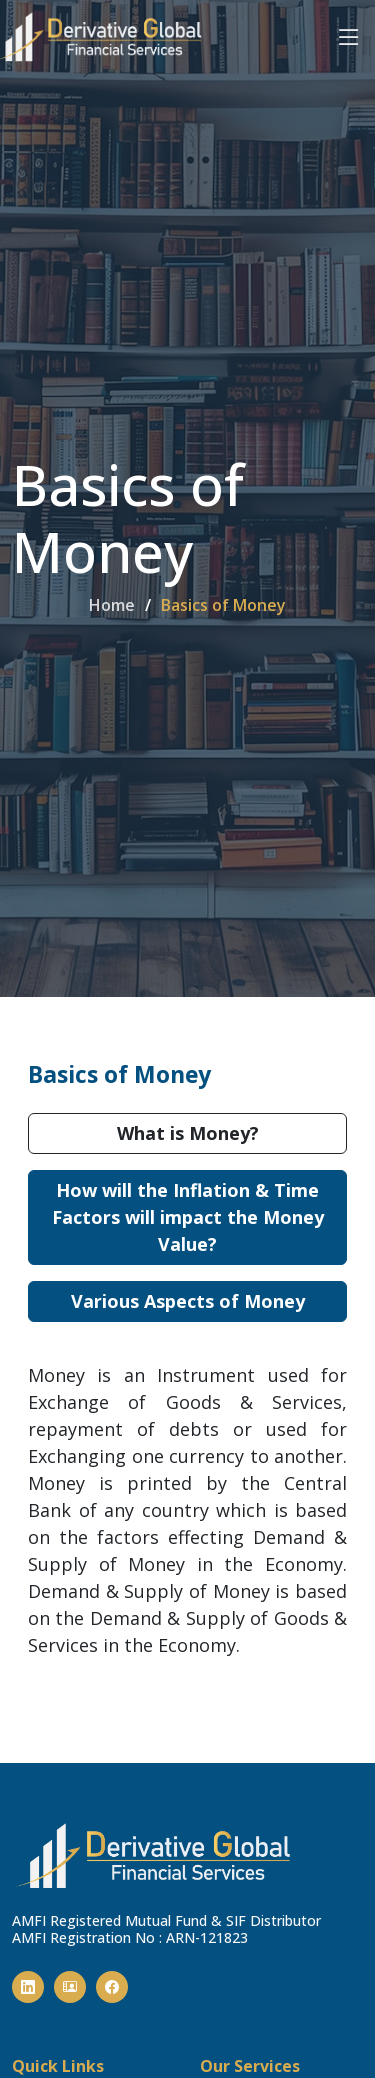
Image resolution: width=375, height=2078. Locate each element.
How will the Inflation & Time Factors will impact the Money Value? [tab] (188, 1217)
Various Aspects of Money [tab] (188, 1301)
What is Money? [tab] (188, 1133)
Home (112, 605)
